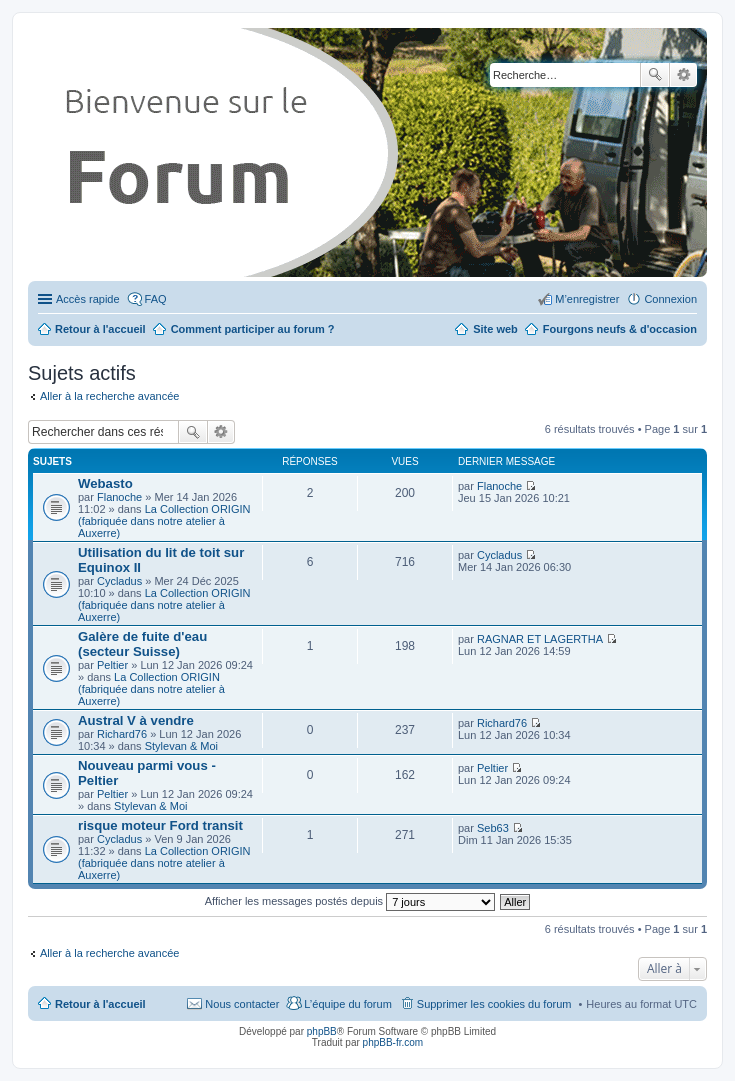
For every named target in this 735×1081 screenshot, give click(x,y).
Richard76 (122, 734)
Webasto (105, 483)
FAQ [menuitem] (156, 299)
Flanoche (119, 497)
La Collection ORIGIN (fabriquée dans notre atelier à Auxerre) (164, 521)
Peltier (112, 665)
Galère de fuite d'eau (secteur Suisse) (142, 644)
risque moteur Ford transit (160, 825)
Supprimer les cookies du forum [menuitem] (494, 1004)
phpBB (322, 1031)
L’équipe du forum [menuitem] (347, 1004)
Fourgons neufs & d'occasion (620, 329)
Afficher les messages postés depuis (350, 901)
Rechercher (655, 75)
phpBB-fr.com (393, 1042)
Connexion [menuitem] (670, 299)
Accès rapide (88, 299)
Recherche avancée (683, 75)
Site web (495, 329)
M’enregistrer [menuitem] (587, 299)
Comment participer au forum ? (253, 329)
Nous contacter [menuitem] (242, 1004)
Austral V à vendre (136, 720)
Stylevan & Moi (181, 746)
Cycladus (119, 581)
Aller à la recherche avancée (109, 396)
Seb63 (493, 828)
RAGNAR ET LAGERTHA (540, 639)
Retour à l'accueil (100, 1004)
